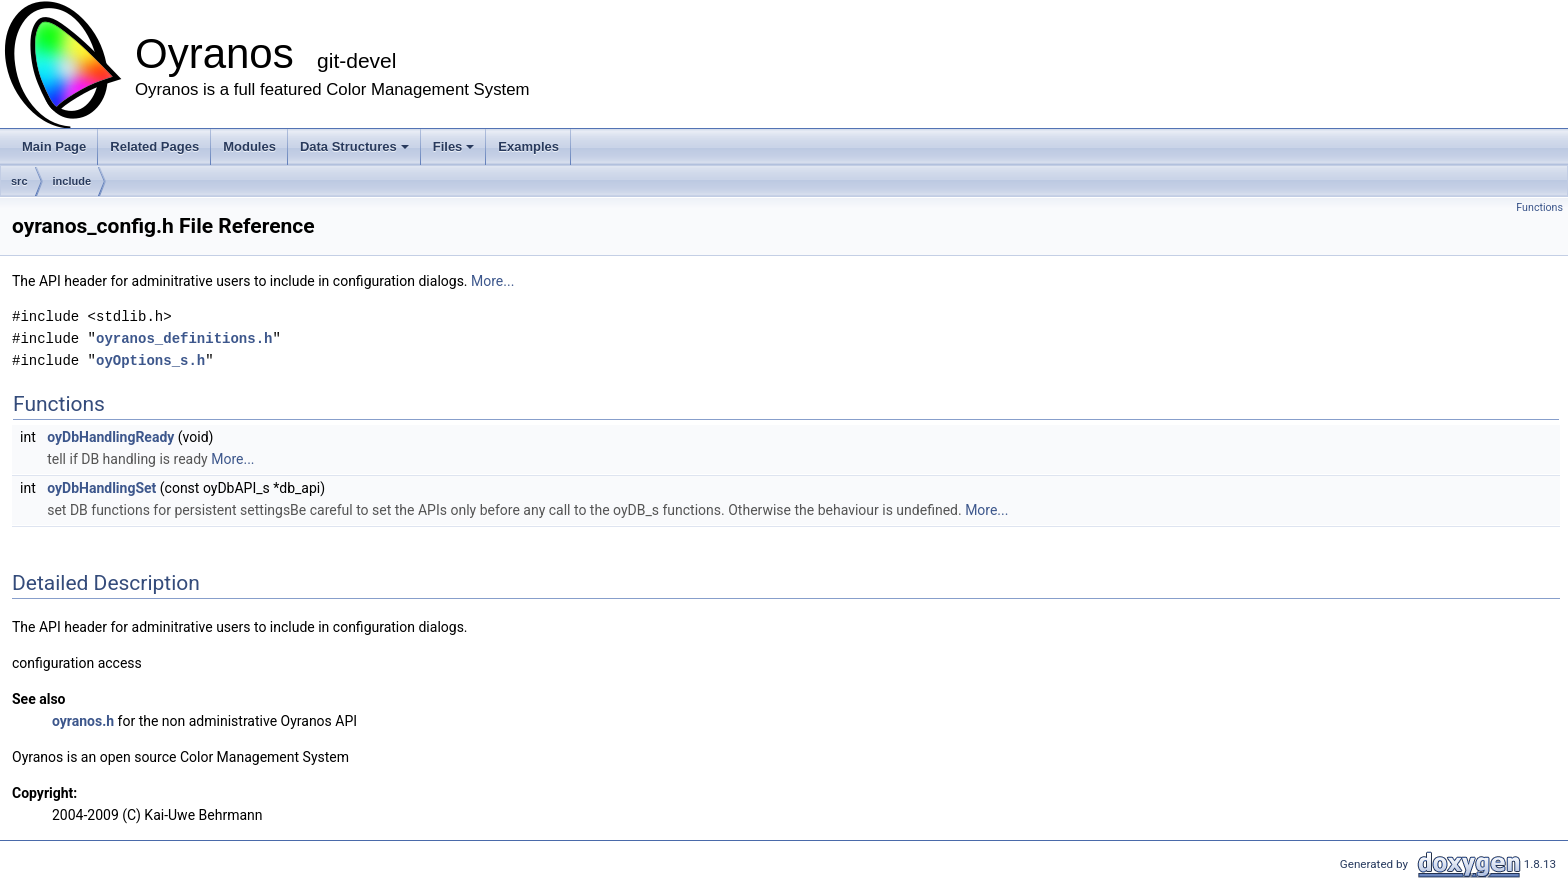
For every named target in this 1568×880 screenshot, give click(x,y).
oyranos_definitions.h (184, 338)
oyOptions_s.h (150, 360)
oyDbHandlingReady (110, 437)
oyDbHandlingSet (101, 488)
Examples (528, 146)
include (72, 181)
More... (492, 281)
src (19, 181)
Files (455, 152)
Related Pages (154, 146)
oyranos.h (83, 721)
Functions (1539, 207)
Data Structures (356, 152)
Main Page (54, 146)
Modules (249, 146)
